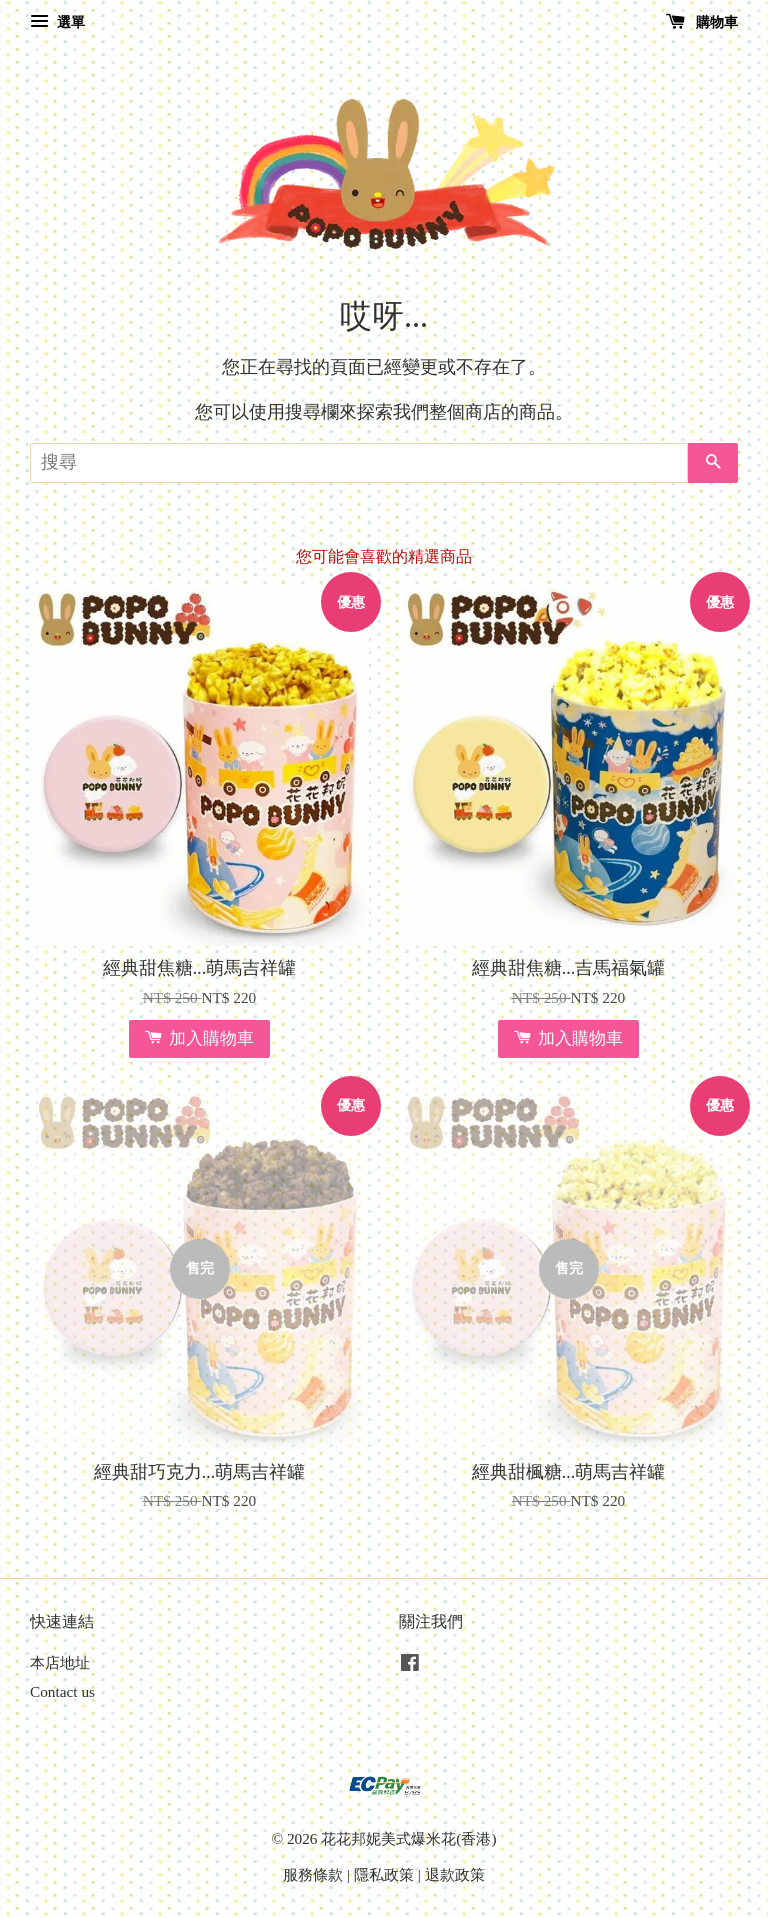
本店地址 (60, 1662)
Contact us (62, 1691)
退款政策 (455, 1874)
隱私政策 (384, 1874)
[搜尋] (359, 463)
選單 (57, 22)
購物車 (702, 22)
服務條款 (313, 1874)
